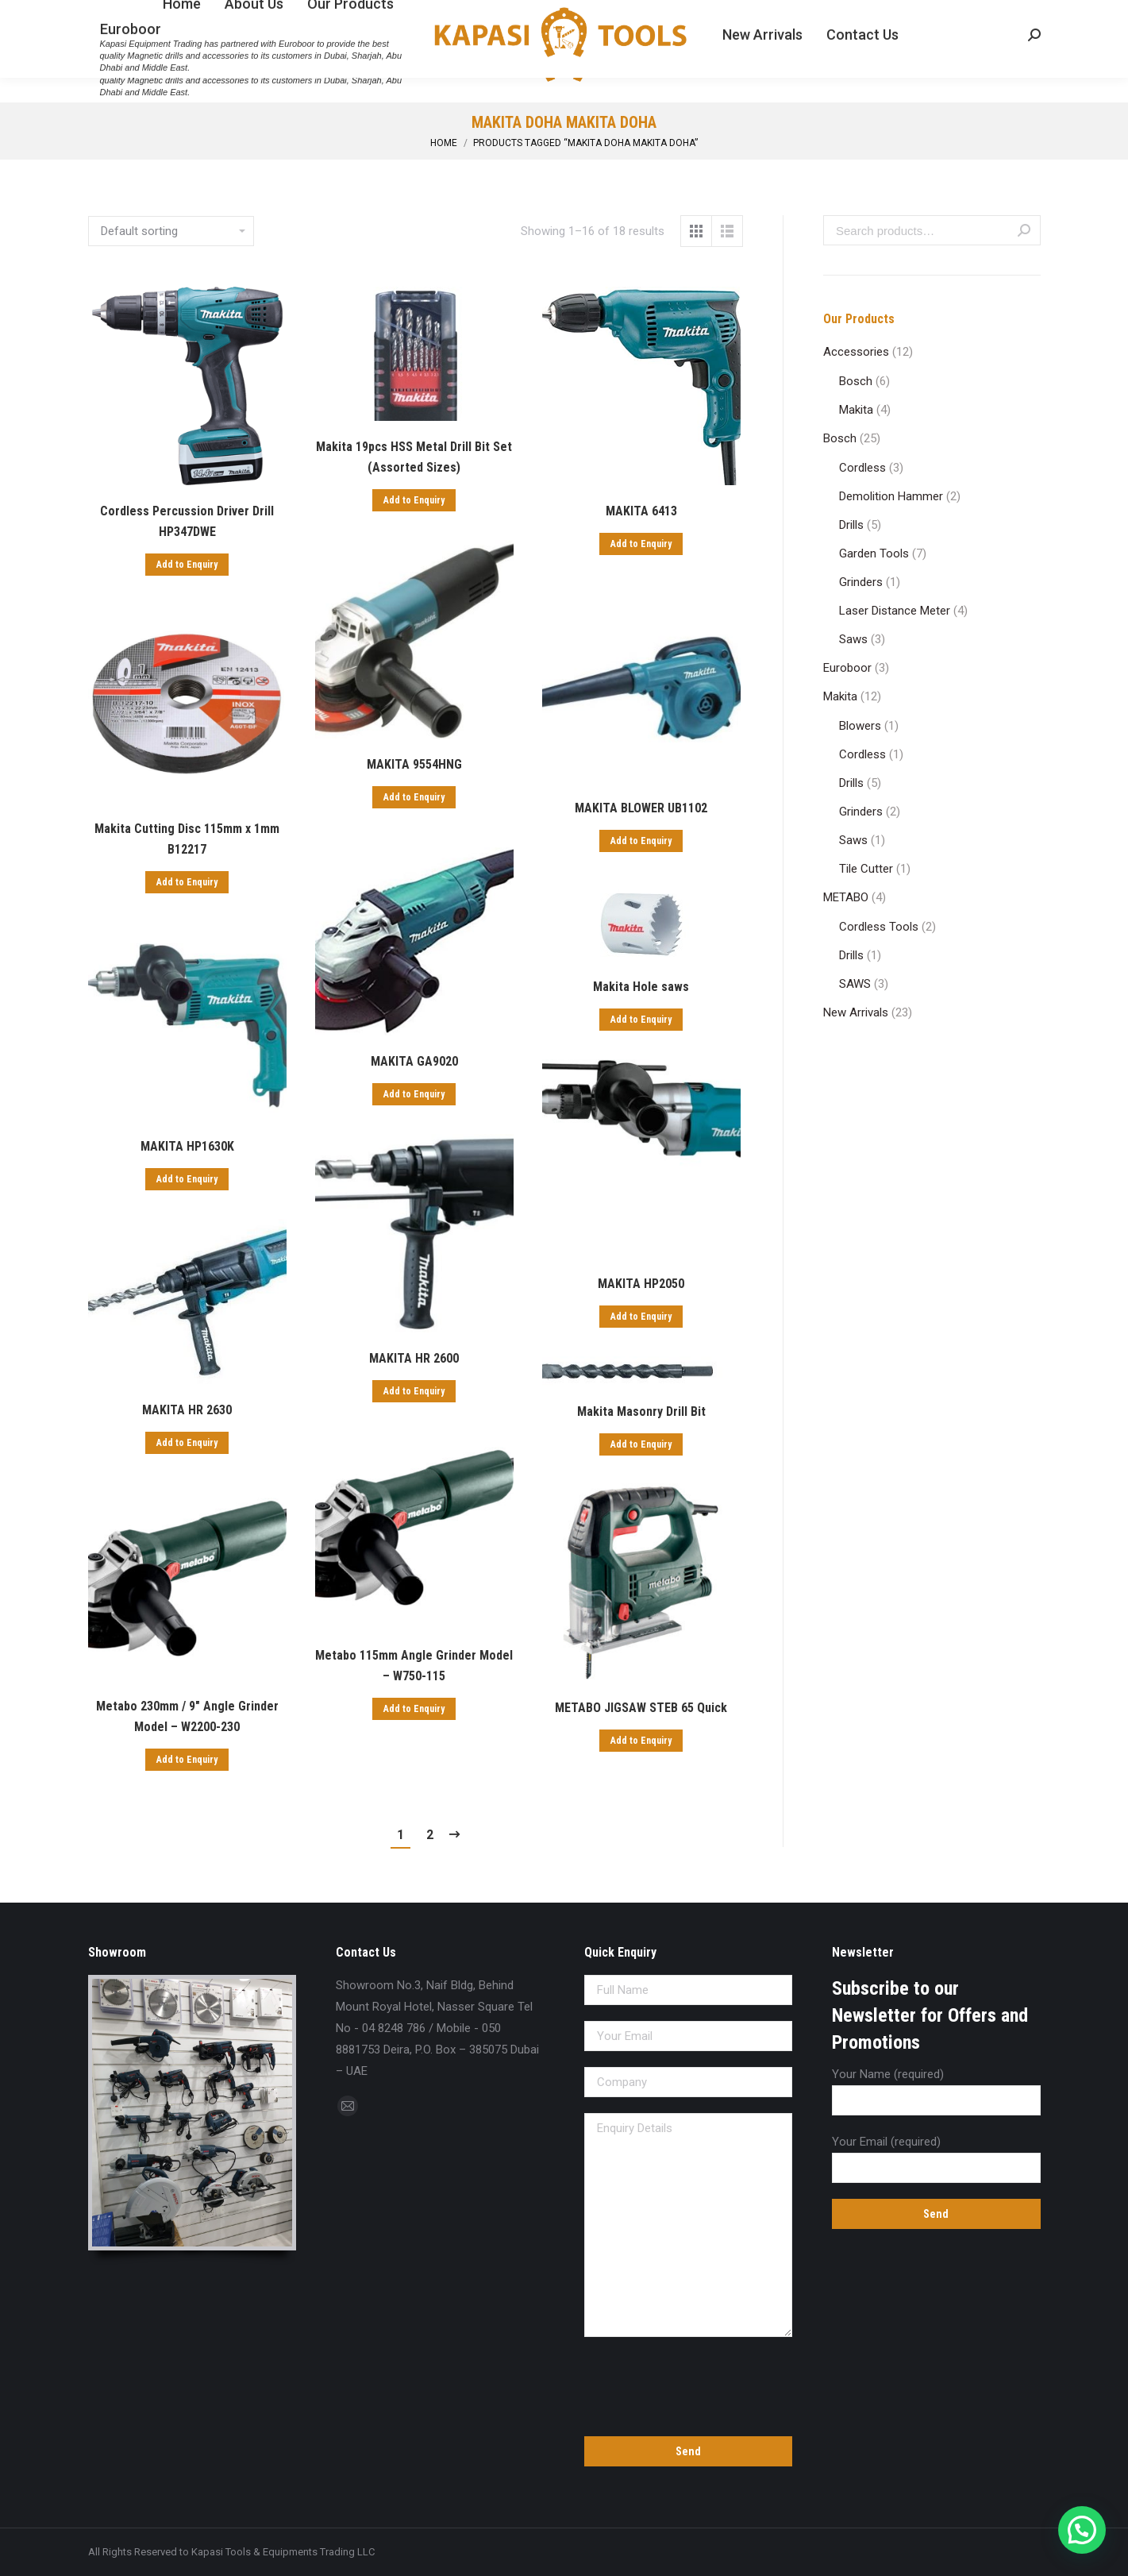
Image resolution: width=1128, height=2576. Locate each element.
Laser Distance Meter (894, 611)
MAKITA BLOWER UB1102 (641, 808)
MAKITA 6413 (641, 511)
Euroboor (847, 668)
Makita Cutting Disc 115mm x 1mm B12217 (186, 839)
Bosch (855, 381)
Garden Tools (874, 553)
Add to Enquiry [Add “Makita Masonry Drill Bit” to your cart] (641, 1444)
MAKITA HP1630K (187, 1146)
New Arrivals (855, 1012)
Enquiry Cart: (993, 14)
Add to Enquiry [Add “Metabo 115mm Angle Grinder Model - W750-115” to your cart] (414, 1708)
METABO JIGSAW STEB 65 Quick (641, 1707)
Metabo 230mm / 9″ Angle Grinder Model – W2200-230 (187, 1716)
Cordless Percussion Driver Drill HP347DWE (187, 521)
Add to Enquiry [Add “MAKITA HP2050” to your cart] (641, 1316)
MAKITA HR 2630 (187, 1409)
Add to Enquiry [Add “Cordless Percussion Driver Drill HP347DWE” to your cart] (187, 564)
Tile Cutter (866, 869)
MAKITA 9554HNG (414, 764)
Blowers (860, 726)
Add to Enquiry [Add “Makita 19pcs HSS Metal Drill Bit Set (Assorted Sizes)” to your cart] (414, 500)
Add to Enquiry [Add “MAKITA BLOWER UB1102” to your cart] (641, 840)
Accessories (856, 352)
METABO (845, 897)
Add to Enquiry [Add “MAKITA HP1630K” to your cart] (187, 1179)
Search (1024, 230)
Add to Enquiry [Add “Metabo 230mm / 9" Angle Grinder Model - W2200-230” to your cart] (187, 1759)
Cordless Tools (878, 927)
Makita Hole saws (641, 986)
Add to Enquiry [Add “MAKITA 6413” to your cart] (641, 544)
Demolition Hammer (891, 496)
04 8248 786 (124, 14)
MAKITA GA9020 (414, 1061)
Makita (856, 410)
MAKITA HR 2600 (414, 1358)
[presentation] (688, 2384)
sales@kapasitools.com (240, 14)
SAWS (855, 984)
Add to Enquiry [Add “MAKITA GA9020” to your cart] (414, 1094)
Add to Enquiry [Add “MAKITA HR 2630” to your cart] (187, 1442)
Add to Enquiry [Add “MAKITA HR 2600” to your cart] (414, 1391)
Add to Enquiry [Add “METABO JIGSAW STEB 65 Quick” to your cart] (641, 1740)
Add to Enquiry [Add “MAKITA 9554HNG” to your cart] (414, 797)
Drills (851, 525)
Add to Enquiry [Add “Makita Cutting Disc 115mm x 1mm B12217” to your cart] (187, 882)
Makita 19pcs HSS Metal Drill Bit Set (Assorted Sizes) (414, 457)
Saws (853, 639)
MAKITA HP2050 (641, 1283)
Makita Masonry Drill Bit (641, 1411)
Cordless (862, 468)
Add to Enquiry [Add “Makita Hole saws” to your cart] (641, 1019)
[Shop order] (171, 231)
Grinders (861, 582)
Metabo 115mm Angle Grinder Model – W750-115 (414, 1665)
